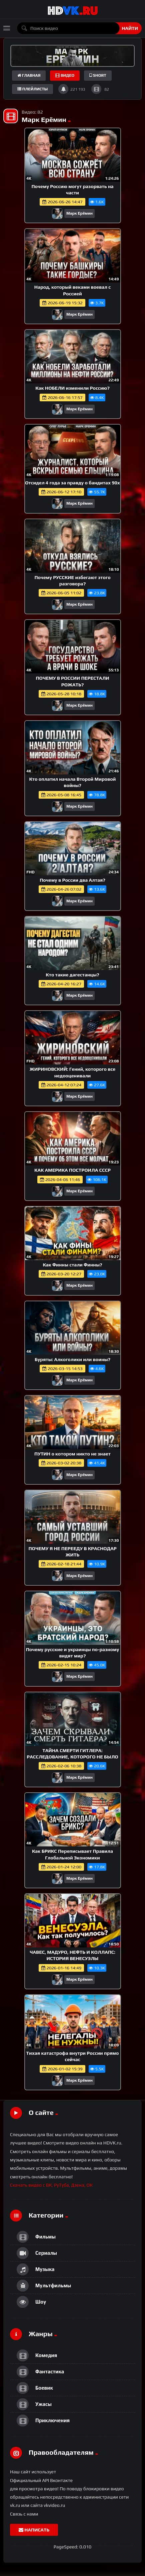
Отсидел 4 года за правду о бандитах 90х (72, 482)
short (97, 75)
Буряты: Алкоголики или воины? (72, 1359)
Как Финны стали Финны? (72, 1264)
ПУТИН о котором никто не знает (72, 1453)
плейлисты (32, 89)
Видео (64, 75)
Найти (130, 28)
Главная (28, 75)
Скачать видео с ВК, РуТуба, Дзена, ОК (51, 2185)
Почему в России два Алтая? (72, 880)
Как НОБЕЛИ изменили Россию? (72, 388)
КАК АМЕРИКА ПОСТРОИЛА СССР (72, 1170)
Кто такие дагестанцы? (72, 974)
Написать (34, 2529)
